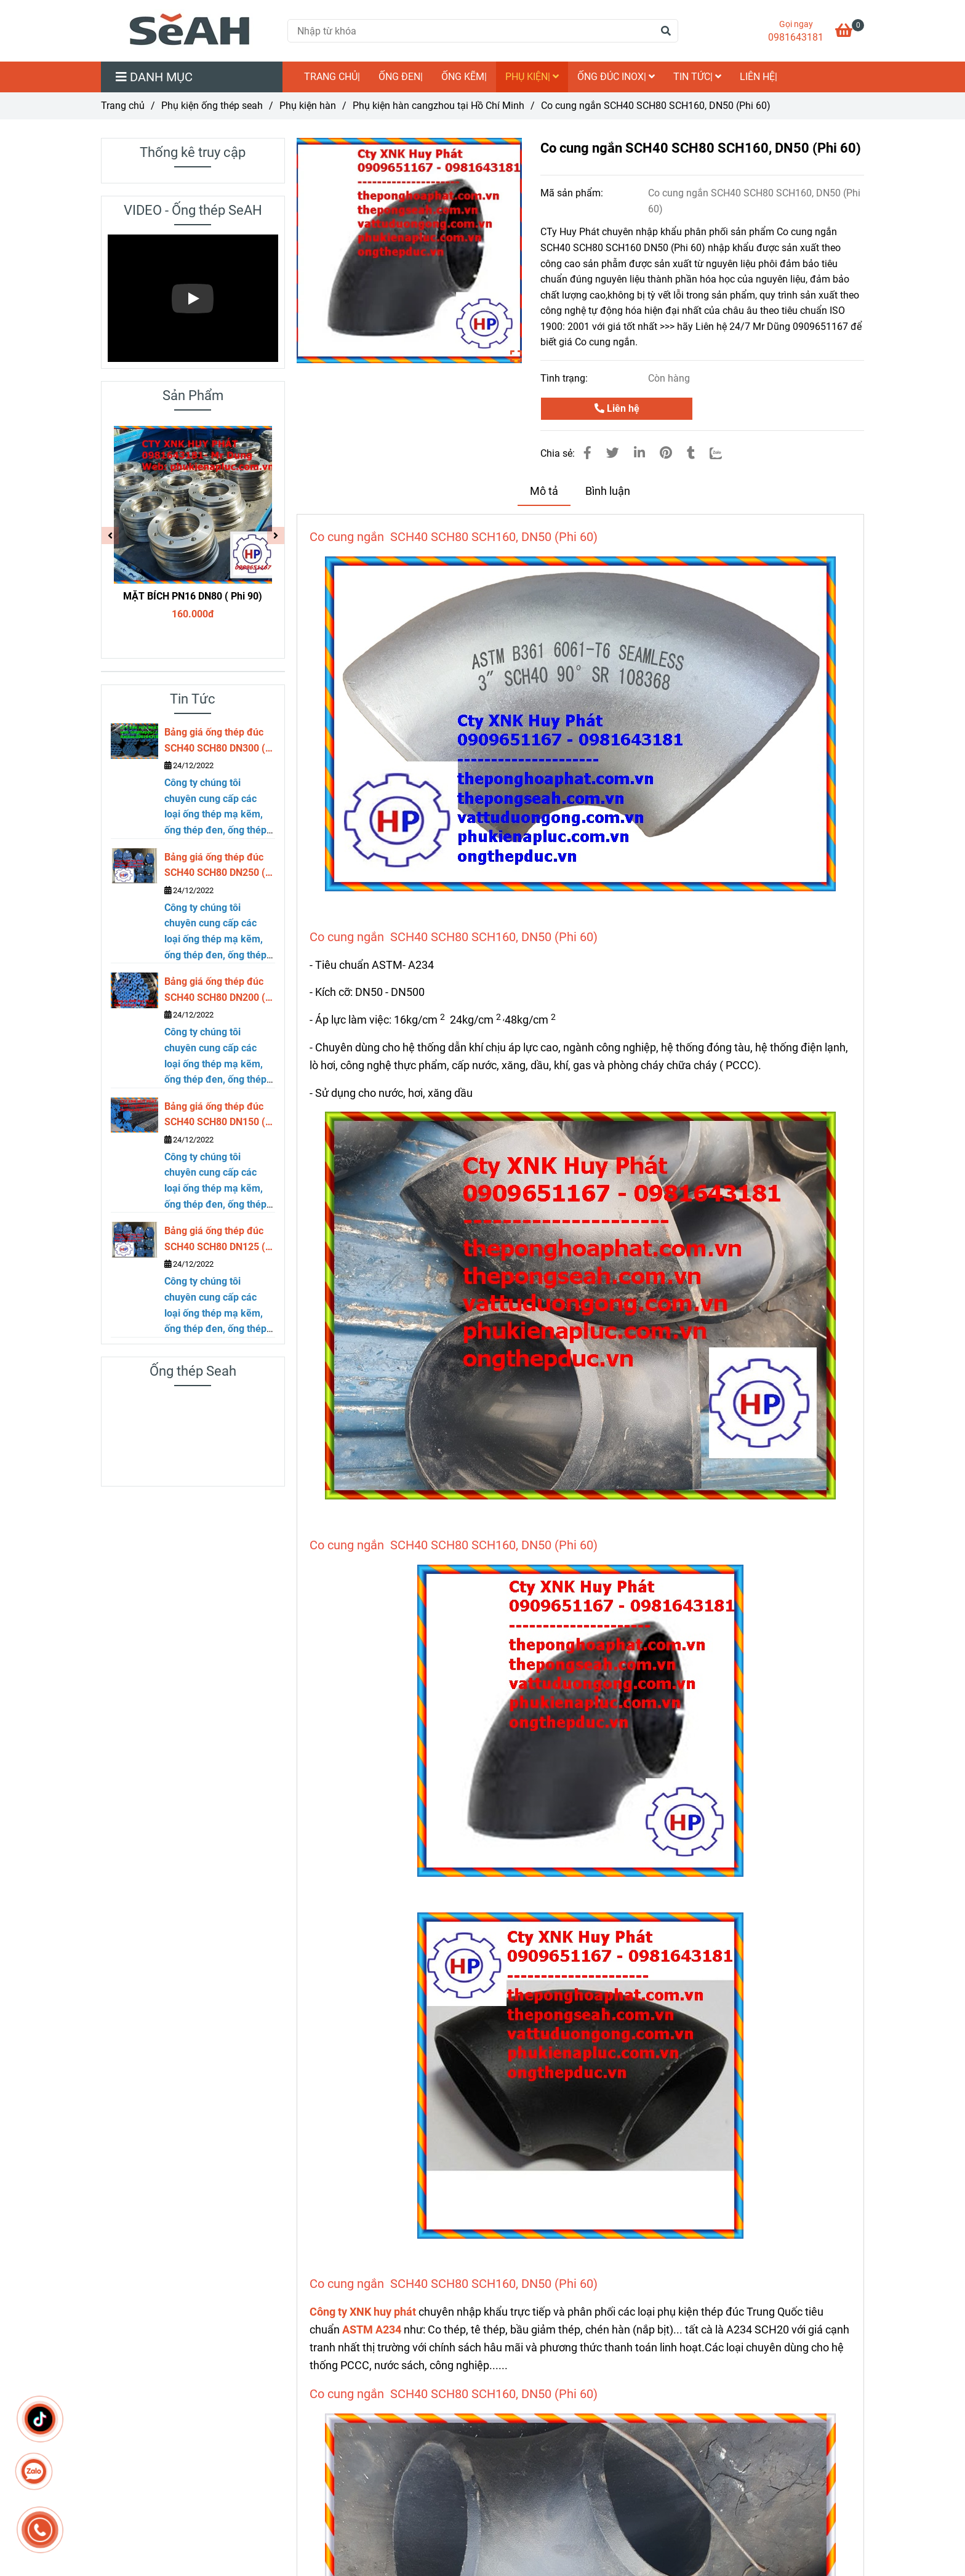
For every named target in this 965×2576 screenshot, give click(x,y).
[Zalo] (723, 453)
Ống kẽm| (464, 76)
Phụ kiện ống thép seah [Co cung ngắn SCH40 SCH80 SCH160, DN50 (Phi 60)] (212, 105)
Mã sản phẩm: (573, 193)
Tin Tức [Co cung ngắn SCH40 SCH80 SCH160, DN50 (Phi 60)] (192, 699)
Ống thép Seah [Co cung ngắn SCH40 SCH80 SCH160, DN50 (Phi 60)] (193, 1371)
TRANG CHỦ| (332, 76)
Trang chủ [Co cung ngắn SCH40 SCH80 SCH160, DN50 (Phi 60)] (123, 105)
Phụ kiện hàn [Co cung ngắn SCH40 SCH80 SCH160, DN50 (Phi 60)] (307, 105)
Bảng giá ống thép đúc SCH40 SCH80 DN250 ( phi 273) (214, 866)
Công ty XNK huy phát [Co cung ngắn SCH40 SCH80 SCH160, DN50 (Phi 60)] (363, 2311)
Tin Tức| (697, 76)
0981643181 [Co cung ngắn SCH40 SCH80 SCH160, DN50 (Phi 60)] (795, 37)
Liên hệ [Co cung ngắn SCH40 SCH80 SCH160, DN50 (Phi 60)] (617, 408)
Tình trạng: (565, 378)
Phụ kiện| (532, 76)
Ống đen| (400, 76)
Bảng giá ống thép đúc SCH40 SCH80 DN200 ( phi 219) (214, 990)
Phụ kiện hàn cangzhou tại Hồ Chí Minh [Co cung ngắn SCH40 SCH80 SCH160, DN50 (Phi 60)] (438, 105)
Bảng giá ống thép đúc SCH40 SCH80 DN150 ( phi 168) (214, 1115)
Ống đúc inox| (616, 76)
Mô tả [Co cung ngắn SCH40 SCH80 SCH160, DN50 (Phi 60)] (544, 491)
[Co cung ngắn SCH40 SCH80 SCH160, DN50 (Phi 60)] (189, 30)
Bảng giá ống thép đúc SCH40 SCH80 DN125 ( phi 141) (214, 1239)
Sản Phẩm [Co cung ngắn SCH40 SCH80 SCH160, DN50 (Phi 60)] (192, 395)
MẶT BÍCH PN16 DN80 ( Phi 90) (192, 596)
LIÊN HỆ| (758, 76)
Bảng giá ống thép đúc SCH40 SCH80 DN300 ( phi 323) (214, 741)
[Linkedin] (639, 453)
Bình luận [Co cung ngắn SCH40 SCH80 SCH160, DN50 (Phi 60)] (607, 491)
